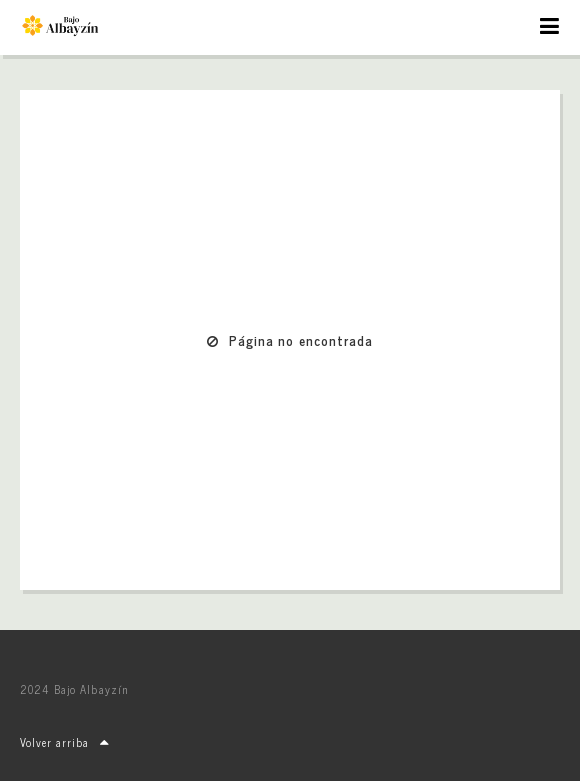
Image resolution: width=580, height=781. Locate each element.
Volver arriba (65, 742)
